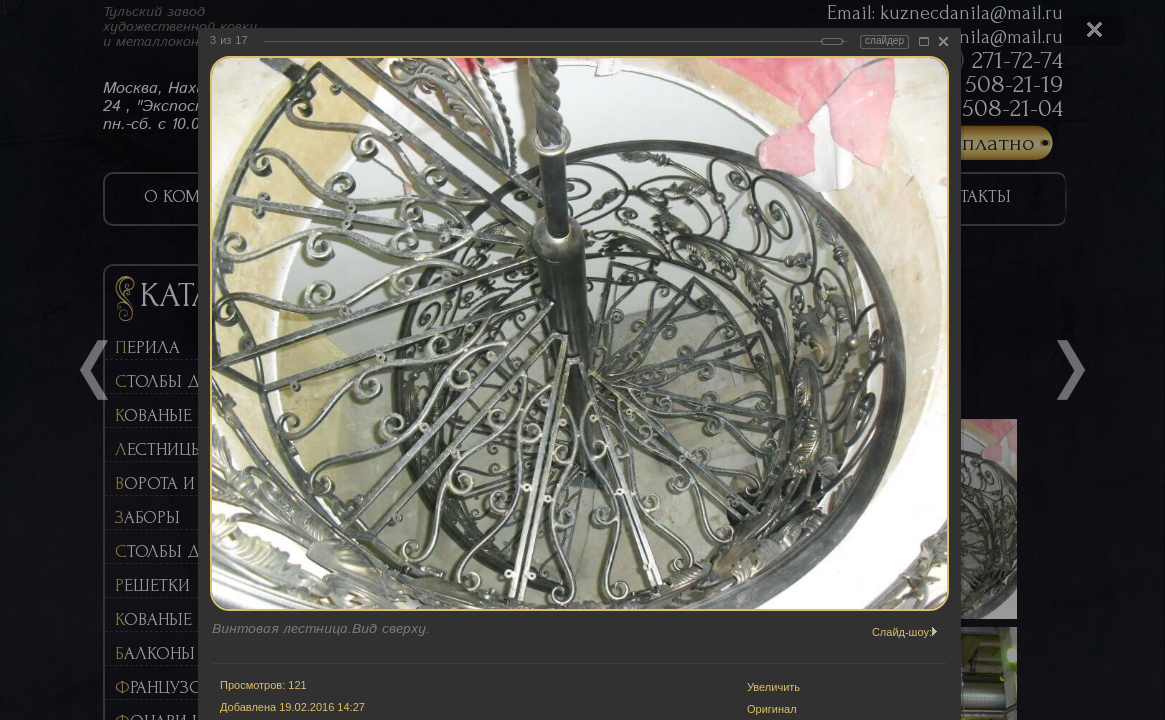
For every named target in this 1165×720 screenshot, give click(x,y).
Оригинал (772, 709)
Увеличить (773, 687)
